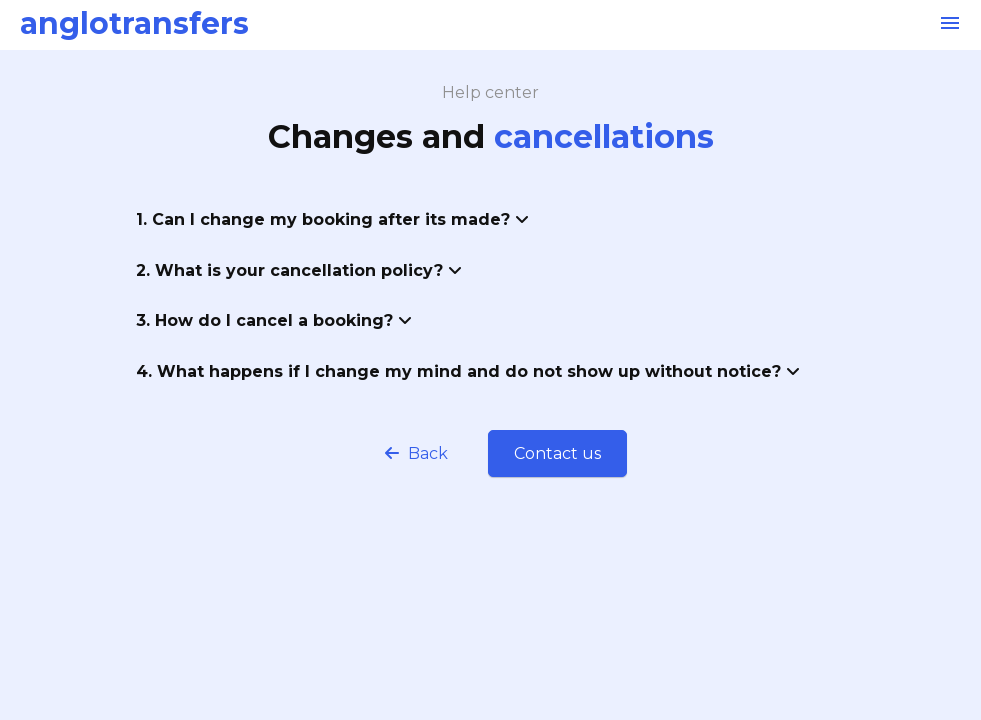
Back (416, 453)
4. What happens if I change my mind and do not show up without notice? (468, 371)
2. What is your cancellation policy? (299, 270)
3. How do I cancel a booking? (274, 320)
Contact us (557, 453)
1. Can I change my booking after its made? (332, 219)
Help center (490, 92)
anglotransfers (134, 23)
